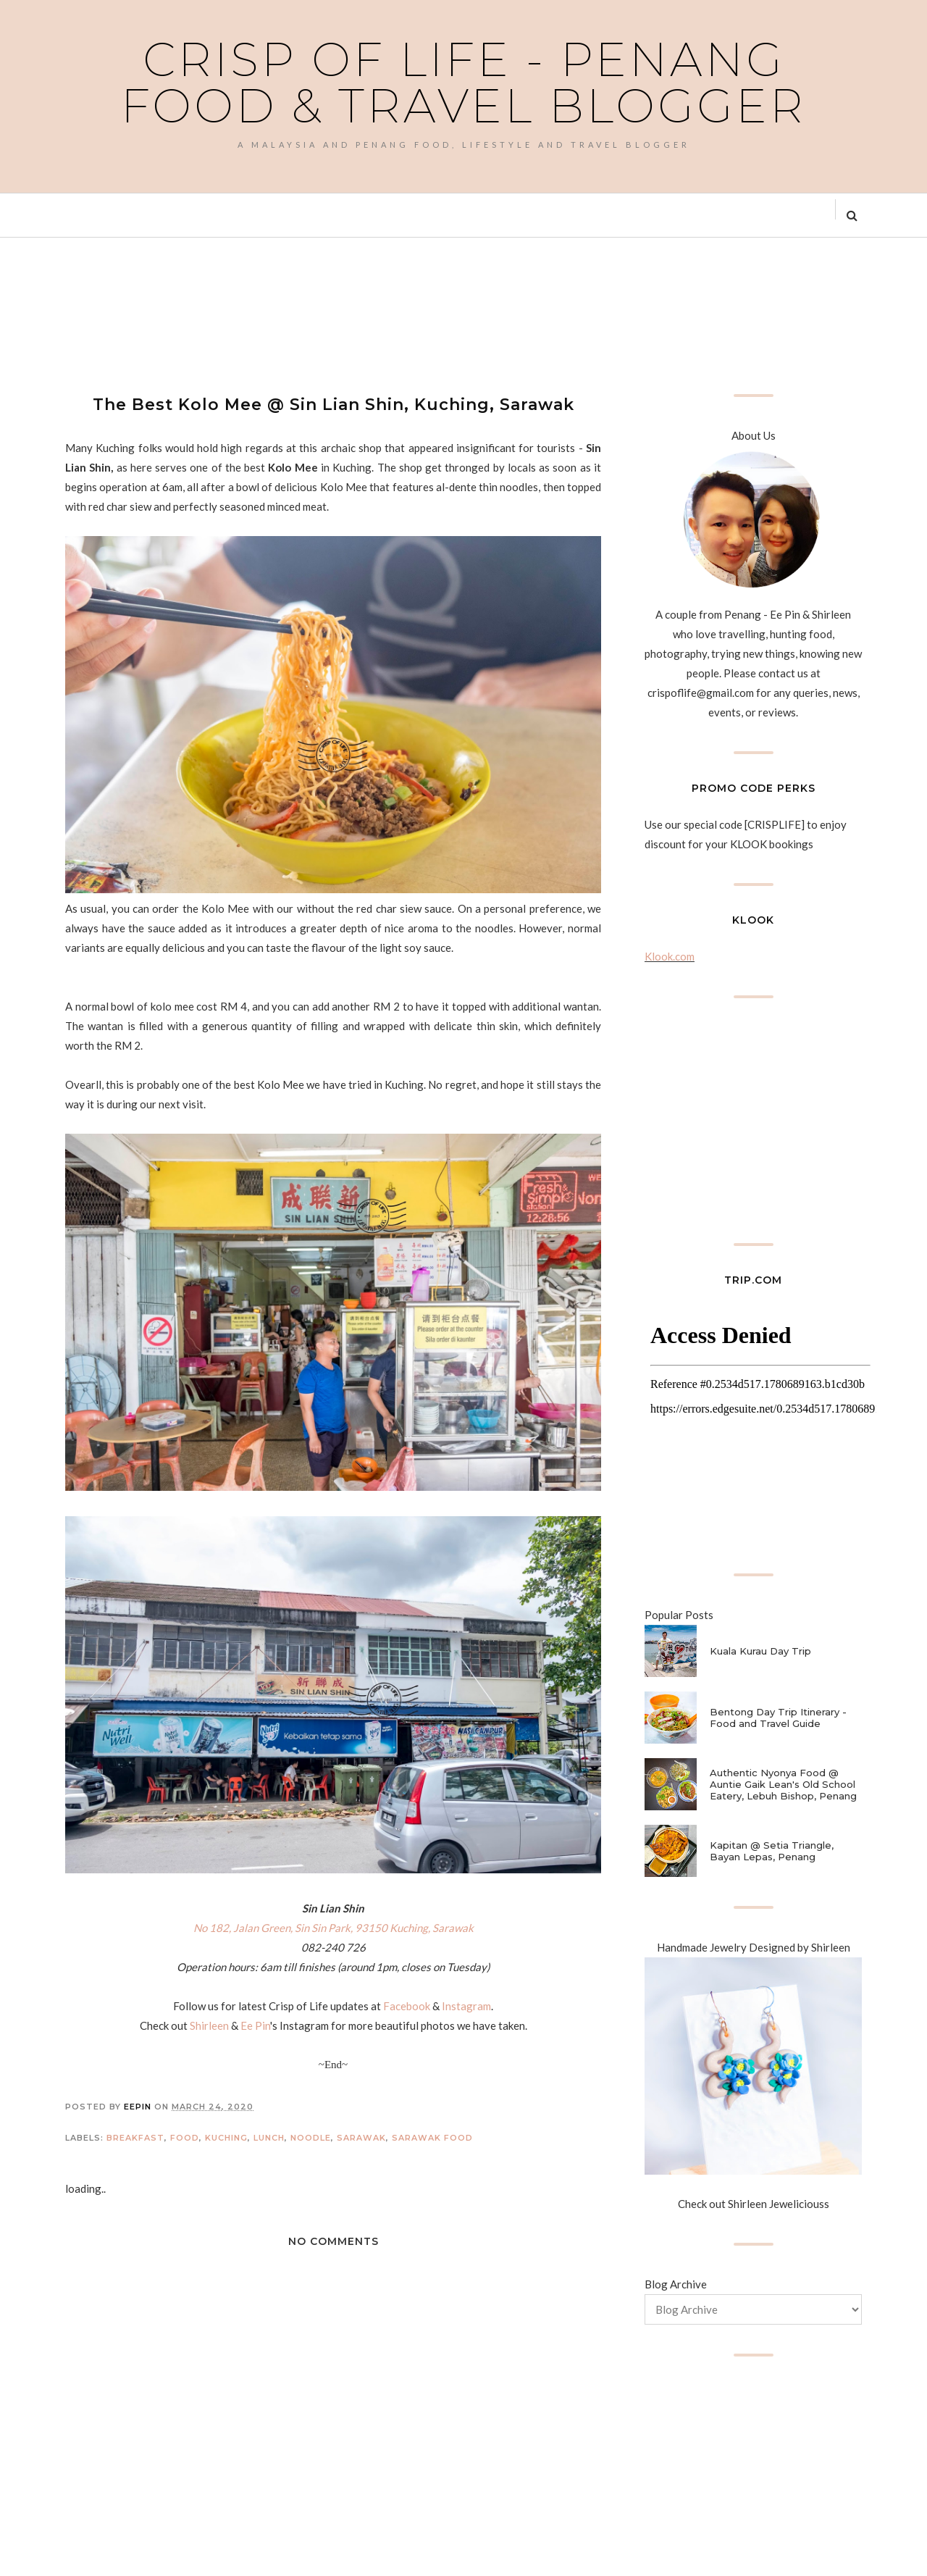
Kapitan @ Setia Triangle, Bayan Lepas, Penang (772, 1850)
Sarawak (361, 2138)
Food (184, 2138)
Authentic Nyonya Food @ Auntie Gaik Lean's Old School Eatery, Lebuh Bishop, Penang (783, 1784)
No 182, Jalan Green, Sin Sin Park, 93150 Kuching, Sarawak (333, 1927)
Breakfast (135, 2138)
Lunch (269, 2138)
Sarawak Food (432, 2138)
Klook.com (670, 956)
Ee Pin (255, 2025)
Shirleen (209, 2025)
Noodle (310, 2138)
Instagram (466, 2005)
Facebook (406, 2005)
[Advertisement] (328, 313)
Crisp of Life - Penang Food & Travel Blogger (463, 82)
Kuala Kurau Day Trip (760, 1651)
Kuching (226, 2138)
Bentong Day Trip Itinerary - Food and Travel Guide (778, 1717)
